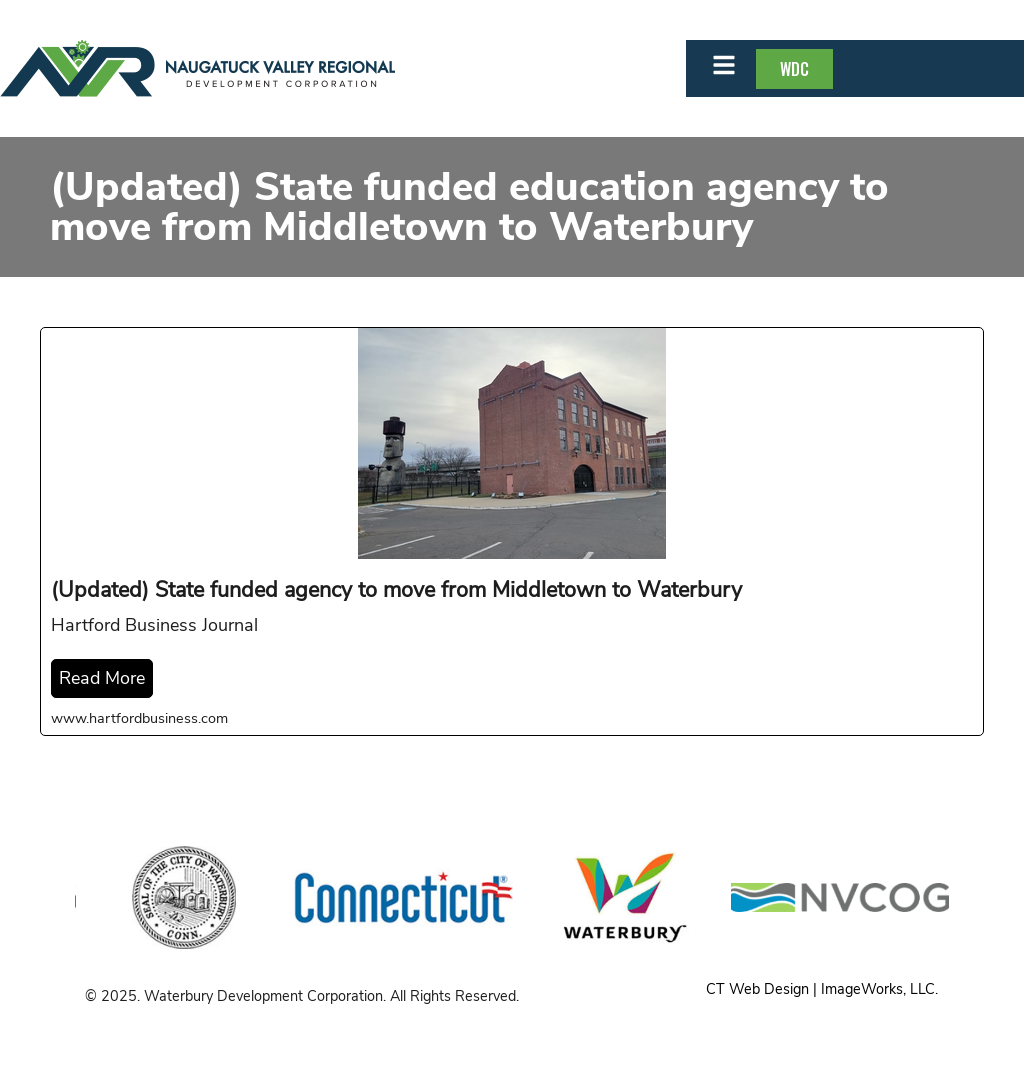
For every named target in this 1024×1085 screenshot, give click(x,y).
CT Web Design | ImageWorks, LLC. (822, 989)
